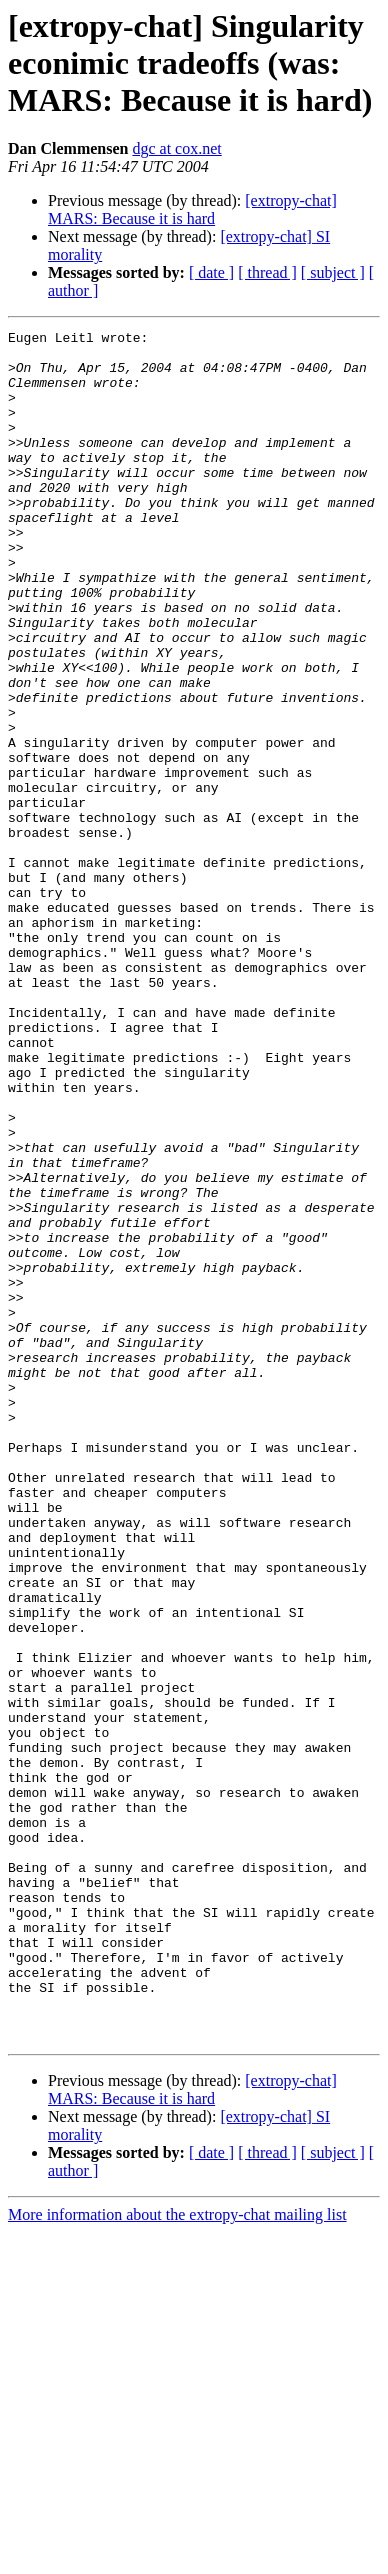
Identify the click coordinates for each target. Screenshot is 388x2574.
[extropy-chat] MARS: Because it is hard (192, 209)
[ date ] (211, 272)
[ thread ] (267, 272)
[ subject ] (333, 272)
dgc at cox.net (176, 148)
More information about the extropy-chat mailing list (177, 2556)
